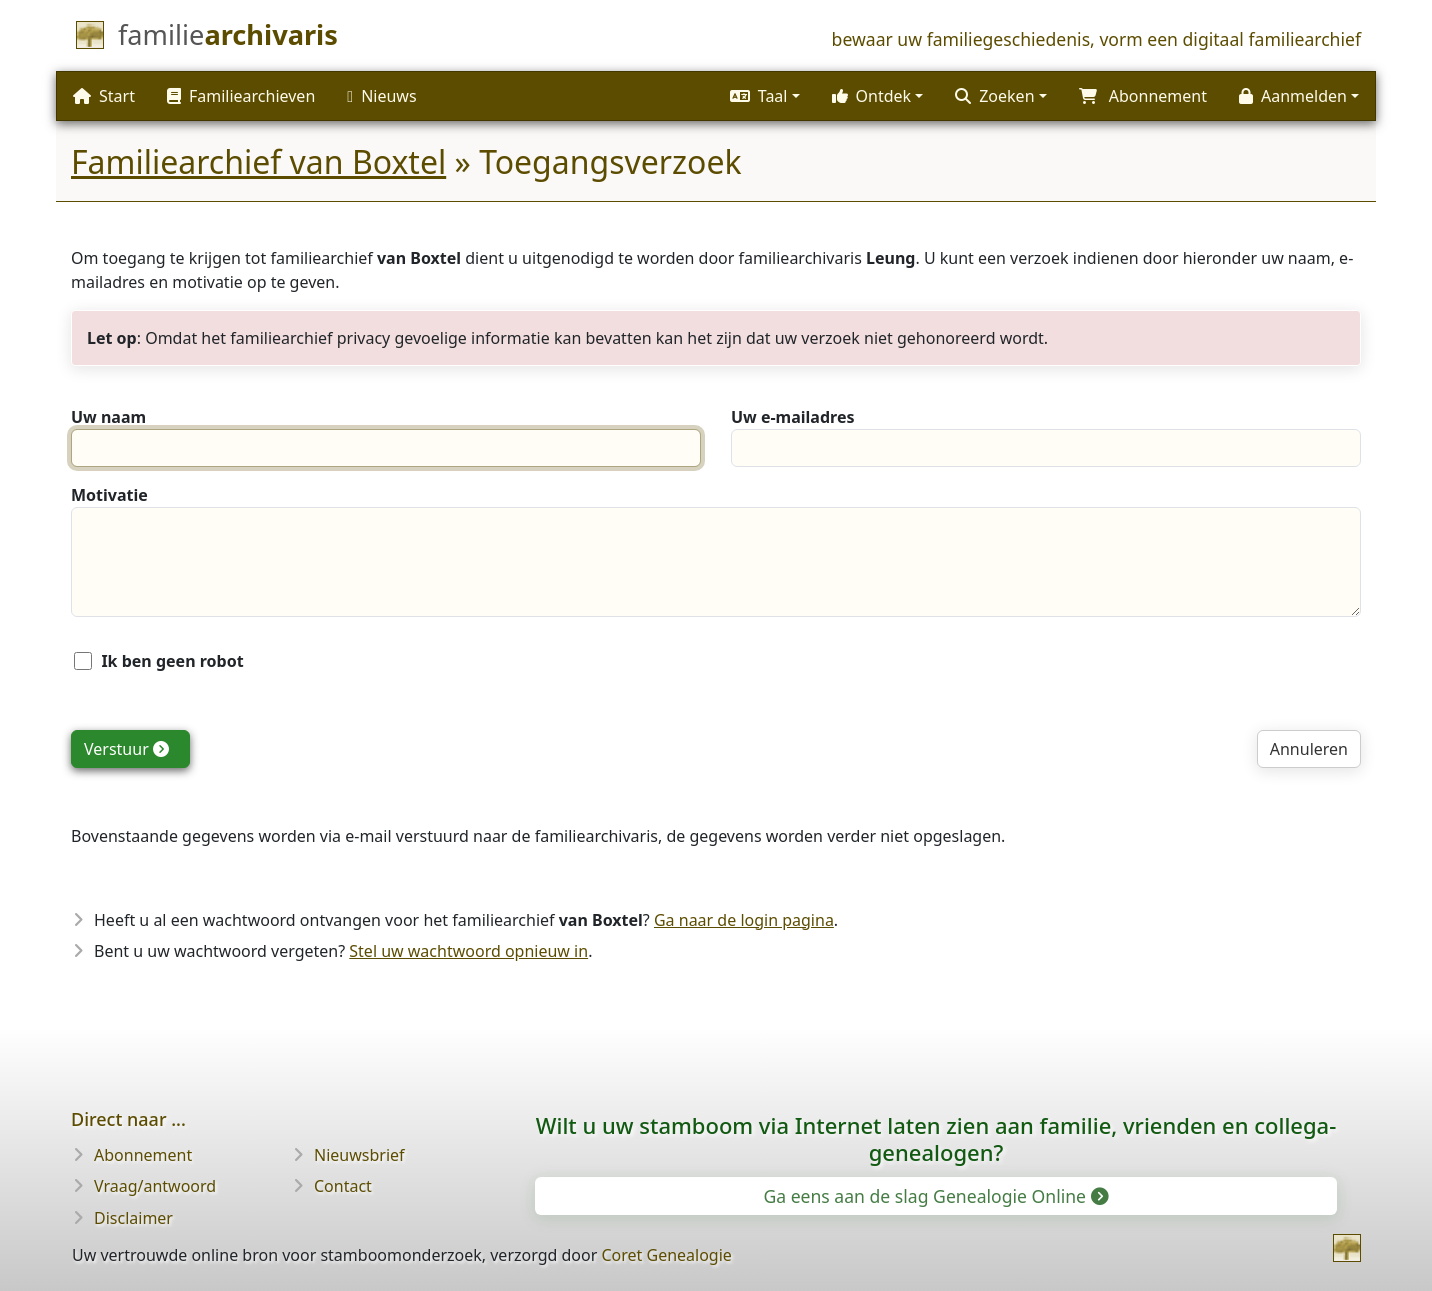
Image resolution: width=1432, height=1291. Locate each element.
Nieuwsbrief (359, 1155)
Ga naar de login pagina (744, 920)
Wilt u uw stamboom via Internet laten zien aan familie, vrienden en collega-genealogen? (936, 1138)
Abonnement (143, 1155)
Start (104, 96)
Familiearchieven (241, 96)
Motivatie (109, 495)
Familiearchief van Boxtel (258, 161)
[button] (765, 96)
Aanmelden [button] (1293, 96)
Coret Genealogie (666, 1255)
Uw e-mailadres (792, 417)
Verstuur (126, 749)
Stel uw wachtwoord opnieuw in (468, 951)
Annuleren (1309, 749)
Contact (343, 1186)
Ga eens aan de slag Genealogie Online (934, 1196)
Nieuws (381, 96)
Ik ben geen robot (172, 661)
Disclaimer (133, 1218)
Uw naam (108, 417)
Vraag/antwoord (155, 1186)
